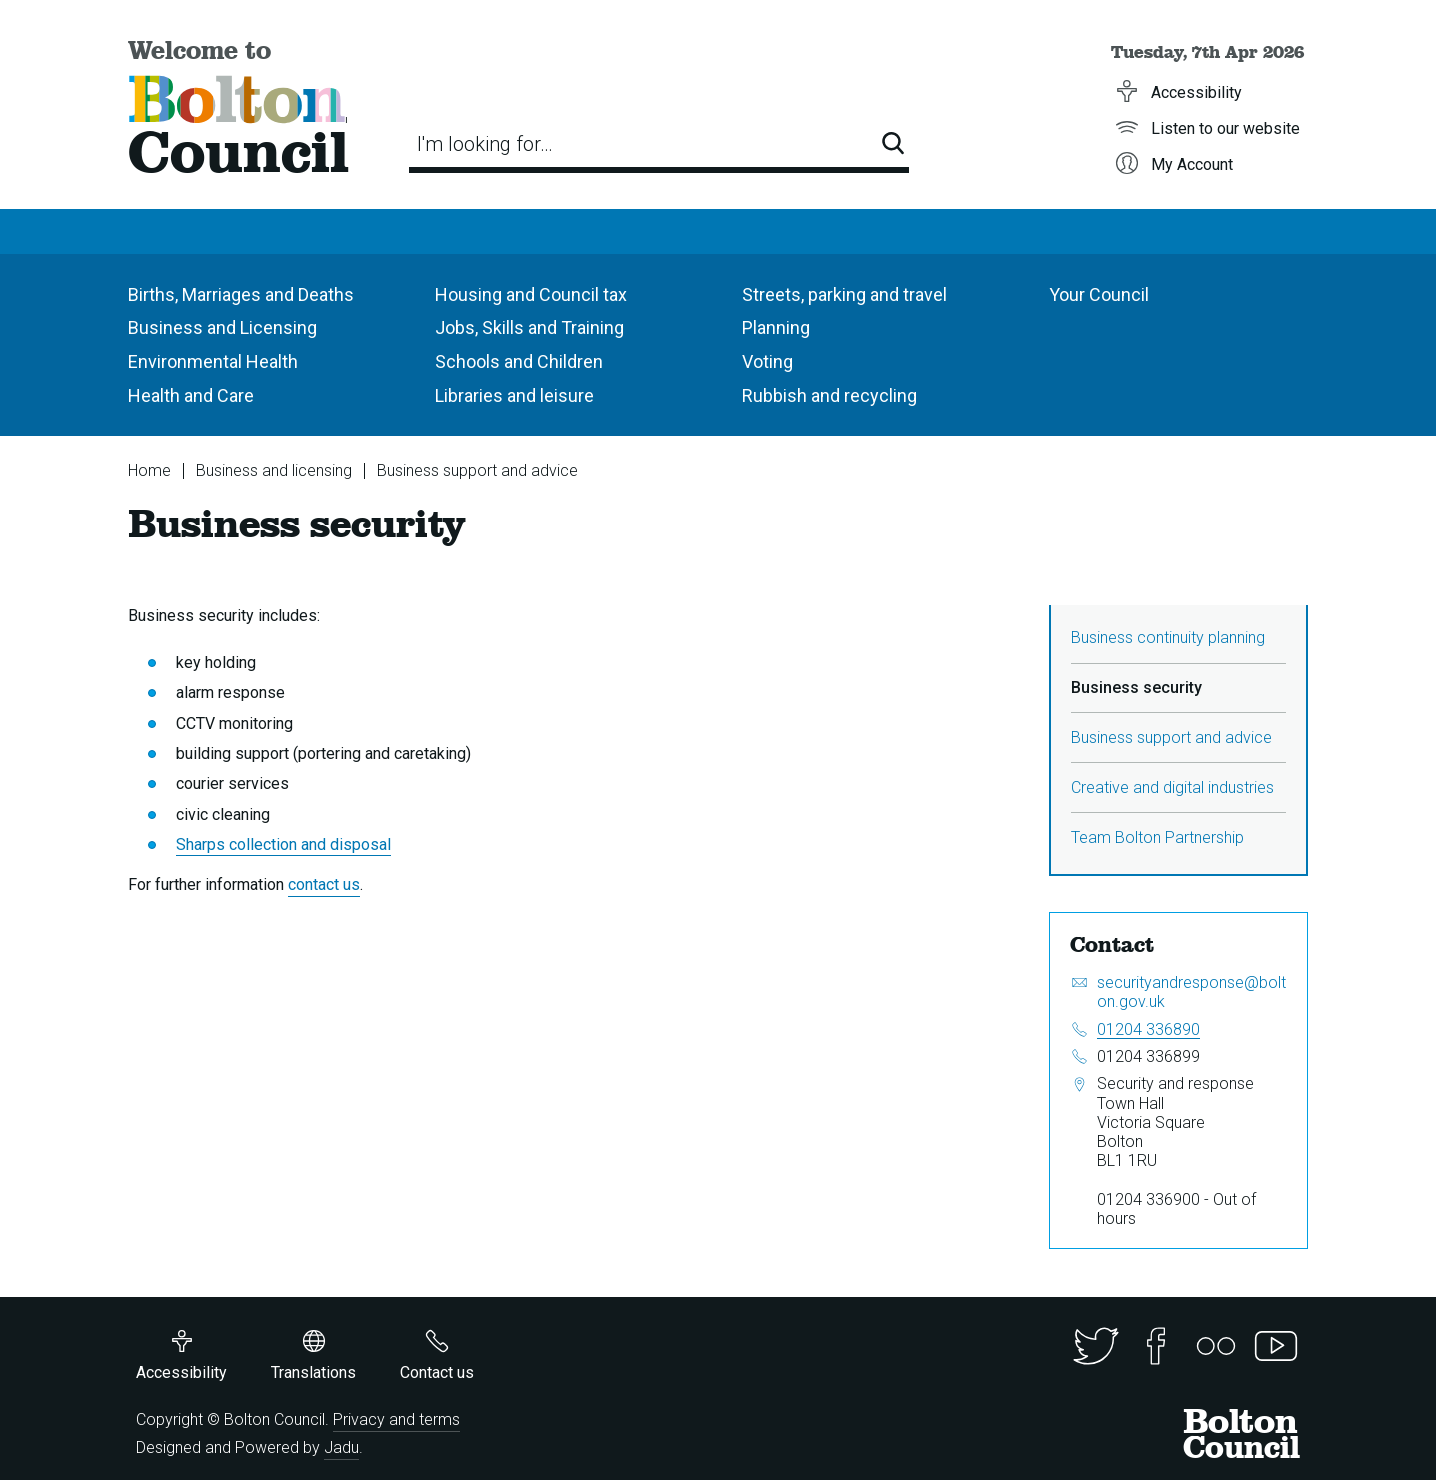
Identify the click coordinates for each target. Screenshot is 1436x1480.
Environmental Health (213, 361)
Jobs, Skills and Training (529, 327)
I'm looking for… (485, 144)
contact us (324, 884)
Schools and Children (519, 361)
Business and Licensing (222, 327)
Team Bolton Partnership (1157, 837)
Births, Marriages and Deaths (241, 294)
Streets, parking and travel (844, 294)
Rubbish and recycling (829, 395)
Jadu (341, 1447)
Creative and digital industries (1172, 787)
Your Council (1099, 294)
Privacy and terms (396, 1419)
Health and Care (191, 395)
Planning (776, 327)
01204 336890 (1148, 1029)
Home (149, 470)
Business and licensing (274, 470)
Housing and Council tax (531, 294)
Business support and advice (477, 470)
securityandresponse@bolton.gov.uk (1191, 992)
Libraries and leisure (514, 395)
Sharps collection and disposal (283, 844)
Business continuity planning (1168, 637)
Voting (767, 361)
